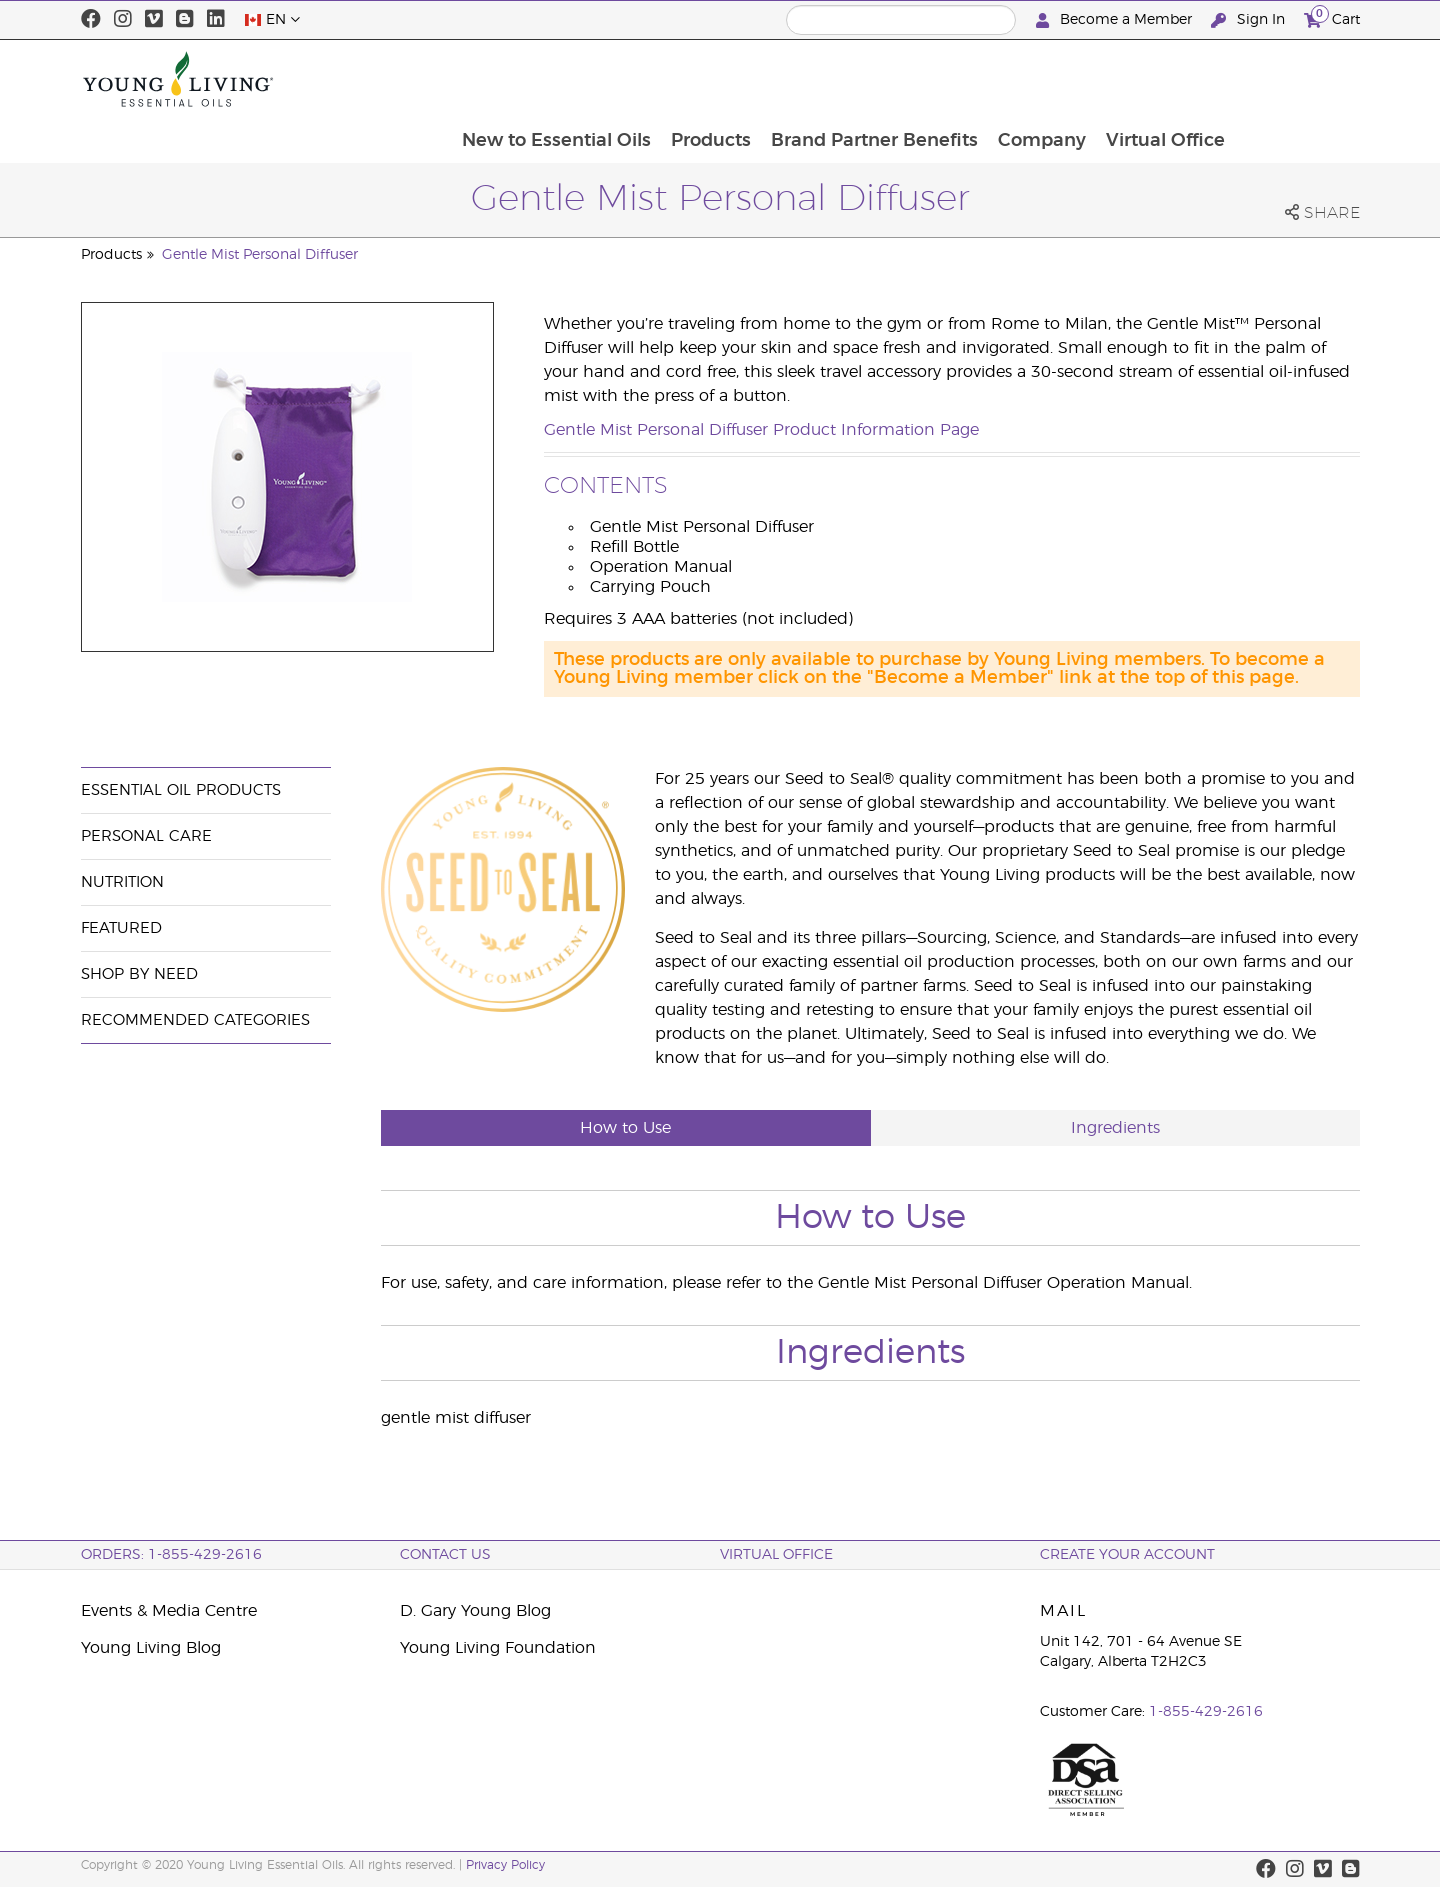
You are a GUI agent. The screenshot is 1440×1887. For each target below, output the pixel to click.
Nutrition (122, 882)
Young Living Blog (151, 1648)
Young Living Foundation (498, 1648)
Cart (1332, 17)
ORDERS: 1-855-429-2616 (171, 1555)
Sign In (1250, 20)
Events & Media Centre (169, 1611)
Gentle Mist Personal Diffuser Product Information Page (761, 430)
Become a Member (1116, 20)
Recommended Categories (195, 1020)
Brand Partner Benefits (994, 79)
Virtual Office (1289, 79)
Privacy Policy (505, 1865)
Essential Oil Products (181, 790)
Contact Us (445, 1555)
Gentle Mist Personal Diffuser (260, 255)
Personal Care (146, 836)
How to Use (625, 1128)
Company (1164, 79)
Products (829, 79)
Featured (121, 928)
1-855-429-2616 (1206, 1712)
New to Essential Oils (672, 79)
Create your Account (1127, 1555)
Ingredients (1115, 1128)
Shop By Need (139, 974)
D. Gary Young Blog (475, 1611)
